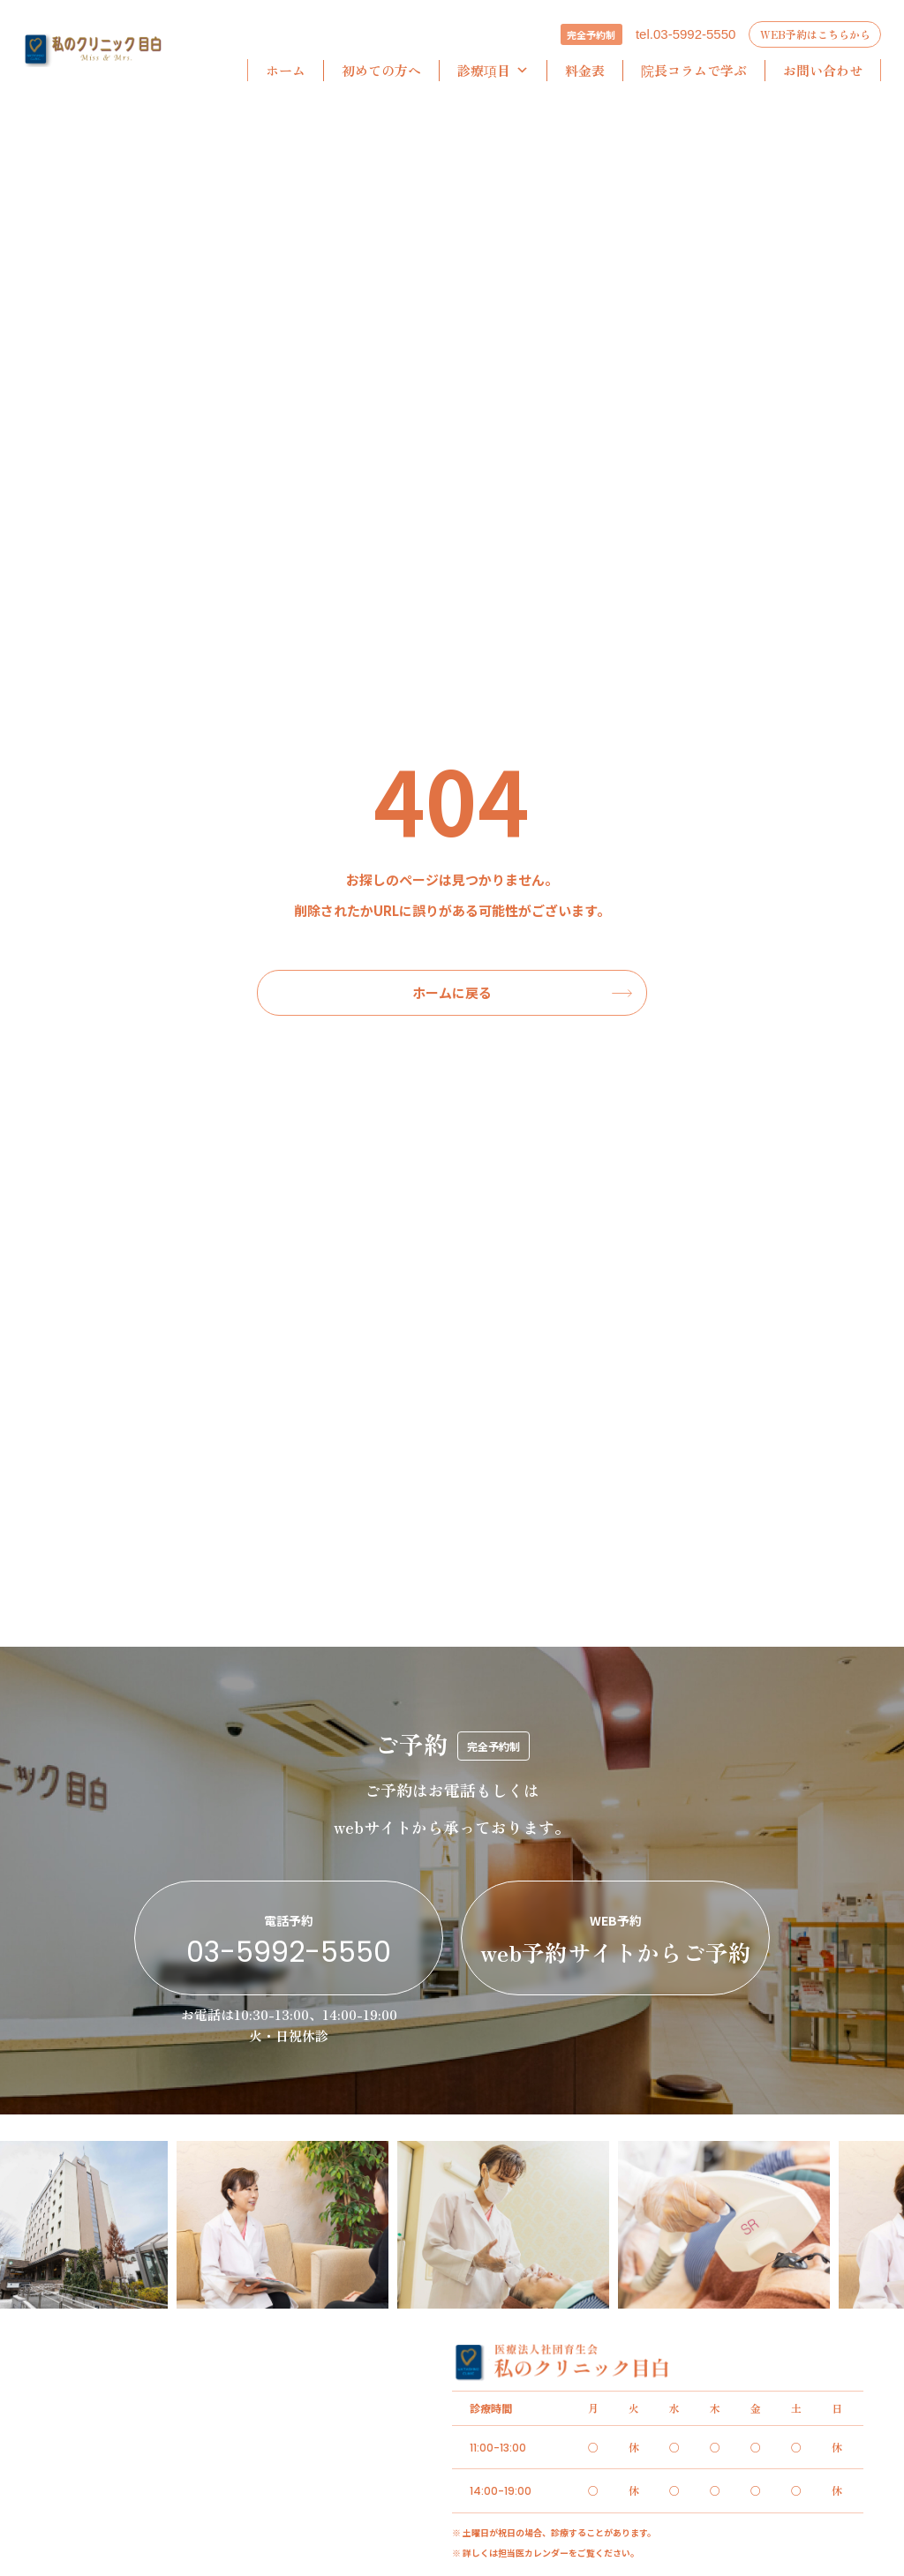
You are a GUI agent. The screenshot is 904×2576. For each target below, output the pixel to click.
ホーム (285, 70)
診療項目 (493, 70)
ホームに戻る (452, 992)
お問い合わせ (823, 70)
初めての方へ (381, 70)
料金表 (585, 70)
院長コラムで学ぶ (694, 70)
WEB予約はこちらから (815, 33)
